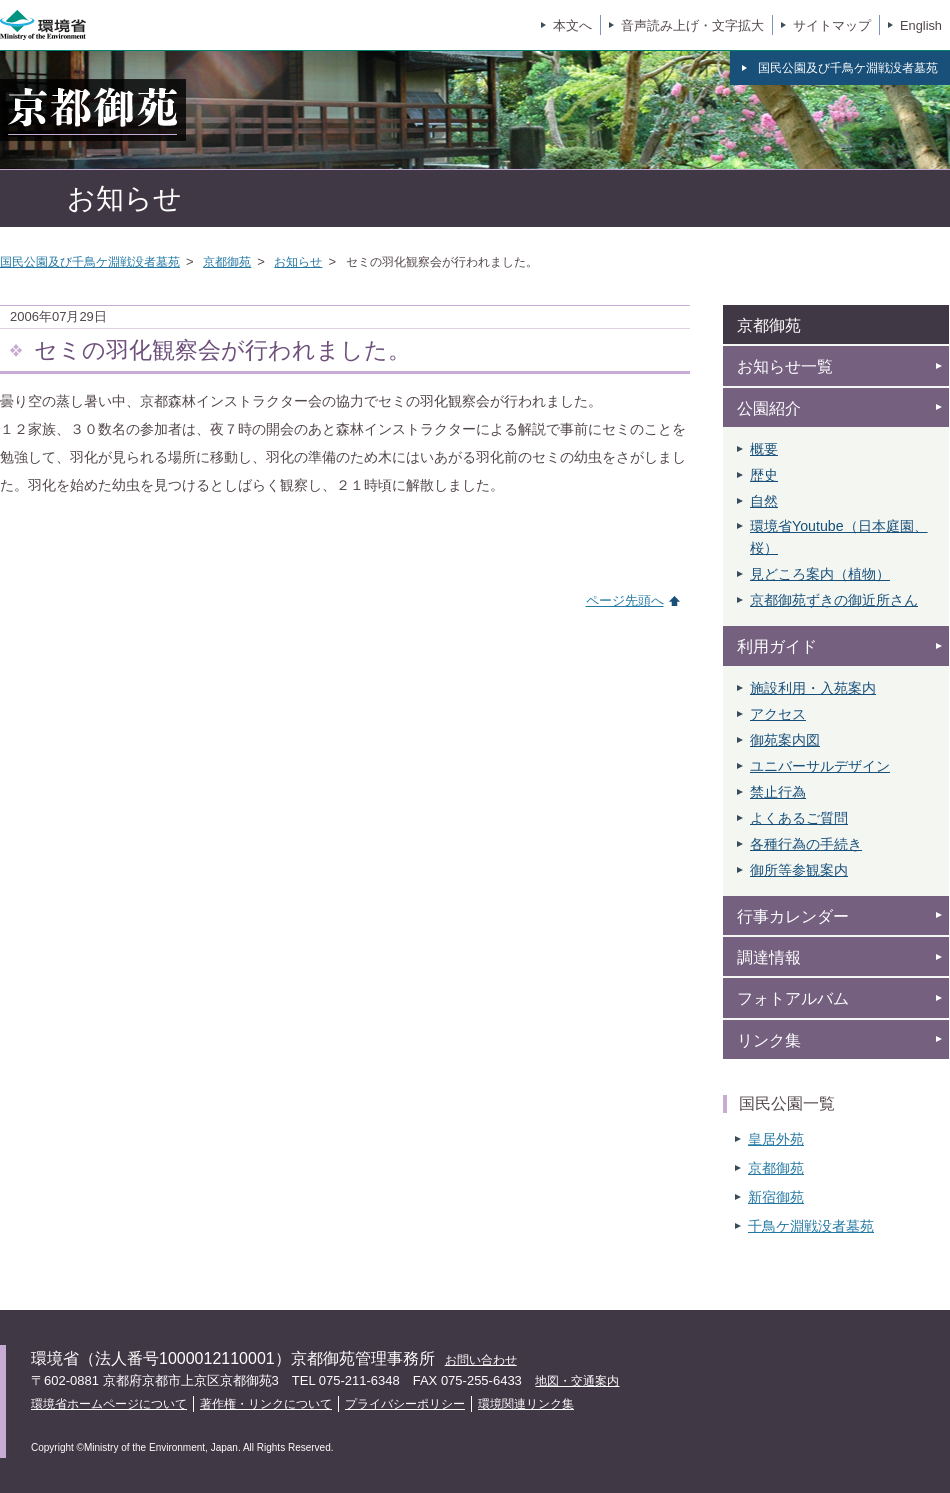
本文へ (572, 25)
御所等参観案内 (799, 870)
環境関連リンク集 (526, 1404)
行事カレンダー (793, 916)
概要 (764, 449)
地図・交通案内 (577, 1381)
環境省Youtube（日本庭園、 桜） (839, 537)
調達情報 (769, 957)
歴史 (764, 475)
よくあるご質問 (799, 818)
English (921, 25)
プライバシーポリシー (405, 1404)
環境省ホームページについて (109, 1404)
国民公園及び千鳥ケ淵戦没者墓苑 (90, 262)
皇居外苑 (776, 1139)
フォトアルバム (793, 998)
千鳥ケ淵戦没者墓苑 (811, 1226)
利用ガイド (777, 646)
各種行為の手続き (806, 844)
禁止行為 (778, 792)
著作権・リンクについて (266, 1404)
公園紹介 (769, 408)
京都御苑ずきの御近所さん (834, 600)
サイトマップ (832, 25)
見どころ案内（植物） (820, 574)
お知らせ (298, 262)
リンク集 (769, 1040)
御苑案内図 (785, 740)
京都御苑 (227, 262)
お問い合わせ (481, 1360)
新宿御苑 (776, 1197)
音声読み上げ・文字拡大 (692, 25)
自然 (764, 501)
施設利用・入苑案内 (813, 688)
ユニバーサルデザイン (820, 766)
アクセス (778, 714)
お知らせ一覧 (785, 366)
